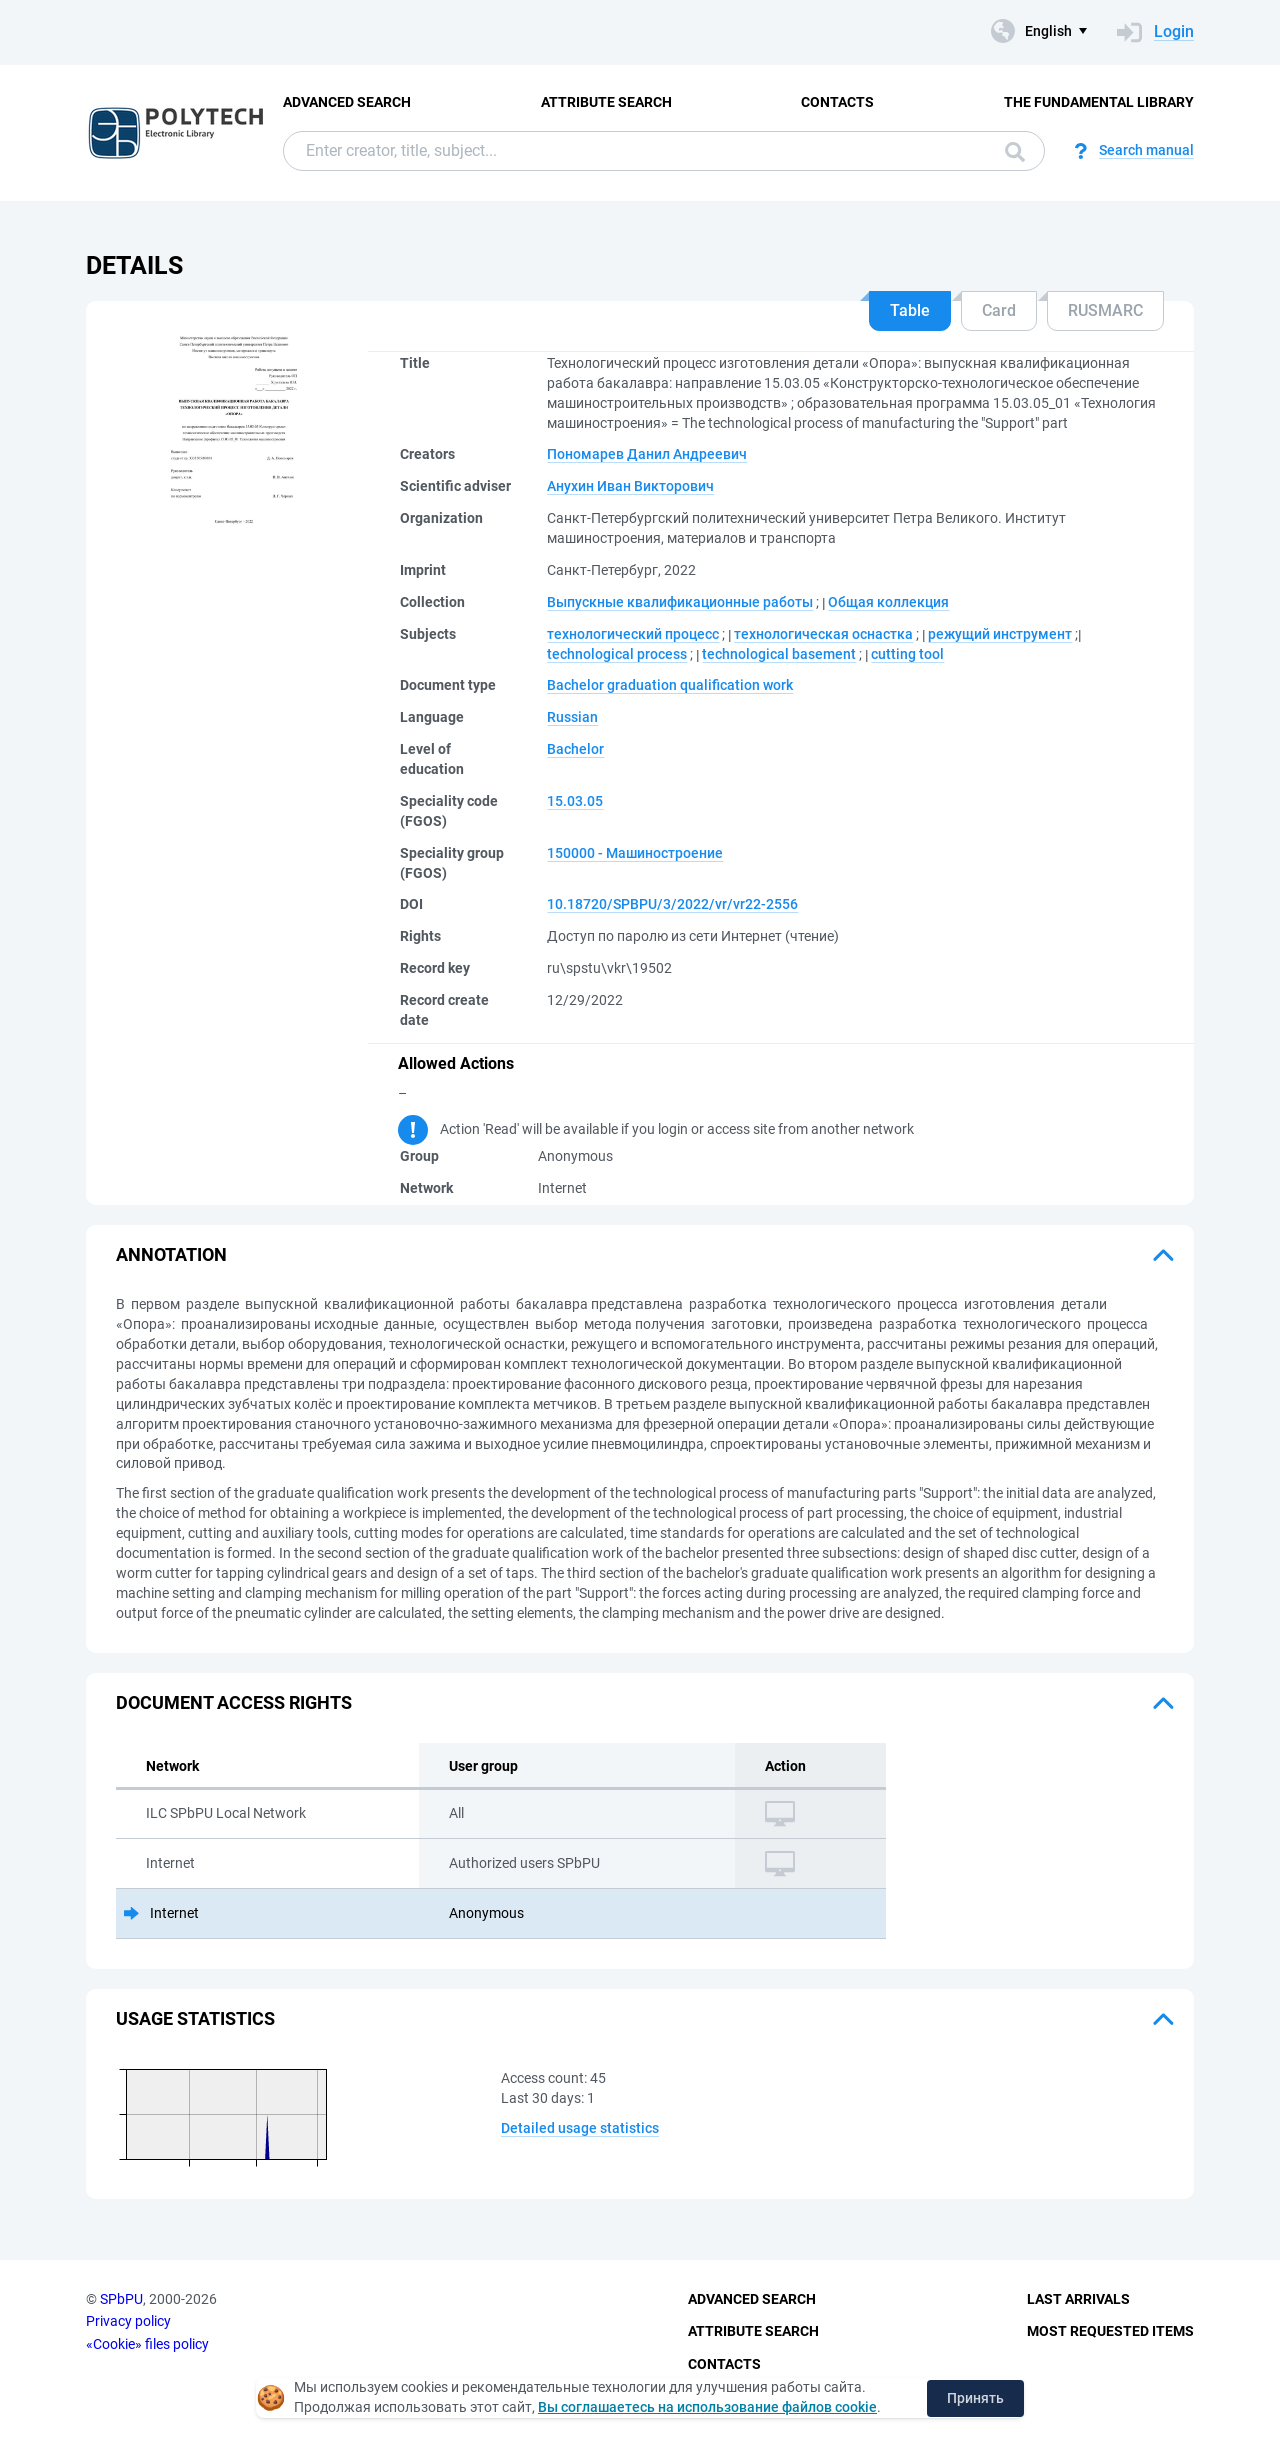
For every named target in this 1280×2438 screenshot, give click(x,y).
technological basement (779, 654)
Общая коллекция (888, 602)
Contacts (837, 102)
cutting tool (907, 654)
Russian (572, 717)
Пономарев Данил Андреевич (647, 454)
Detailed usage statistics (580, 2128)
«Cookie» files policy (147, 2344)
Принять (975, 2398)
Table (910, 310)
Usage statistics (195, 2018)
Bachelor (575, 749)
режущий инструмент (1000, 634)
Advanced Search (347, 102)
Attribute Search (606, 102)
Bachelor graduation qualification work (670, 685)
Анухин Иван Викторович (630, 486)
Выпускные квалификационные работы (680, 602)
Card (999, 310)
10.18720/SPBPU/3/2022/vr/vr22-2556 (672, 904)
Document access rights (234, 1702)
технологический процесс (633, 634)
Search (1015, 152)
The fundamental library (1099, 102)
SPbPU (121, 2299)
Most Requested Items (1110, 2331)
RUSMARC (1105, 310)
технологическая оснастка (823, 634)
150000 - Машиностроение (635, 853)
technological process (617, 654)
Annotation (171, 1254)
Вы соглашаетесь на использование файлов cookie (707, 2407)
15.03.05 (575, 801)
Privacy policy (128, 2321)
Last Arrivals (1078, 2299)
